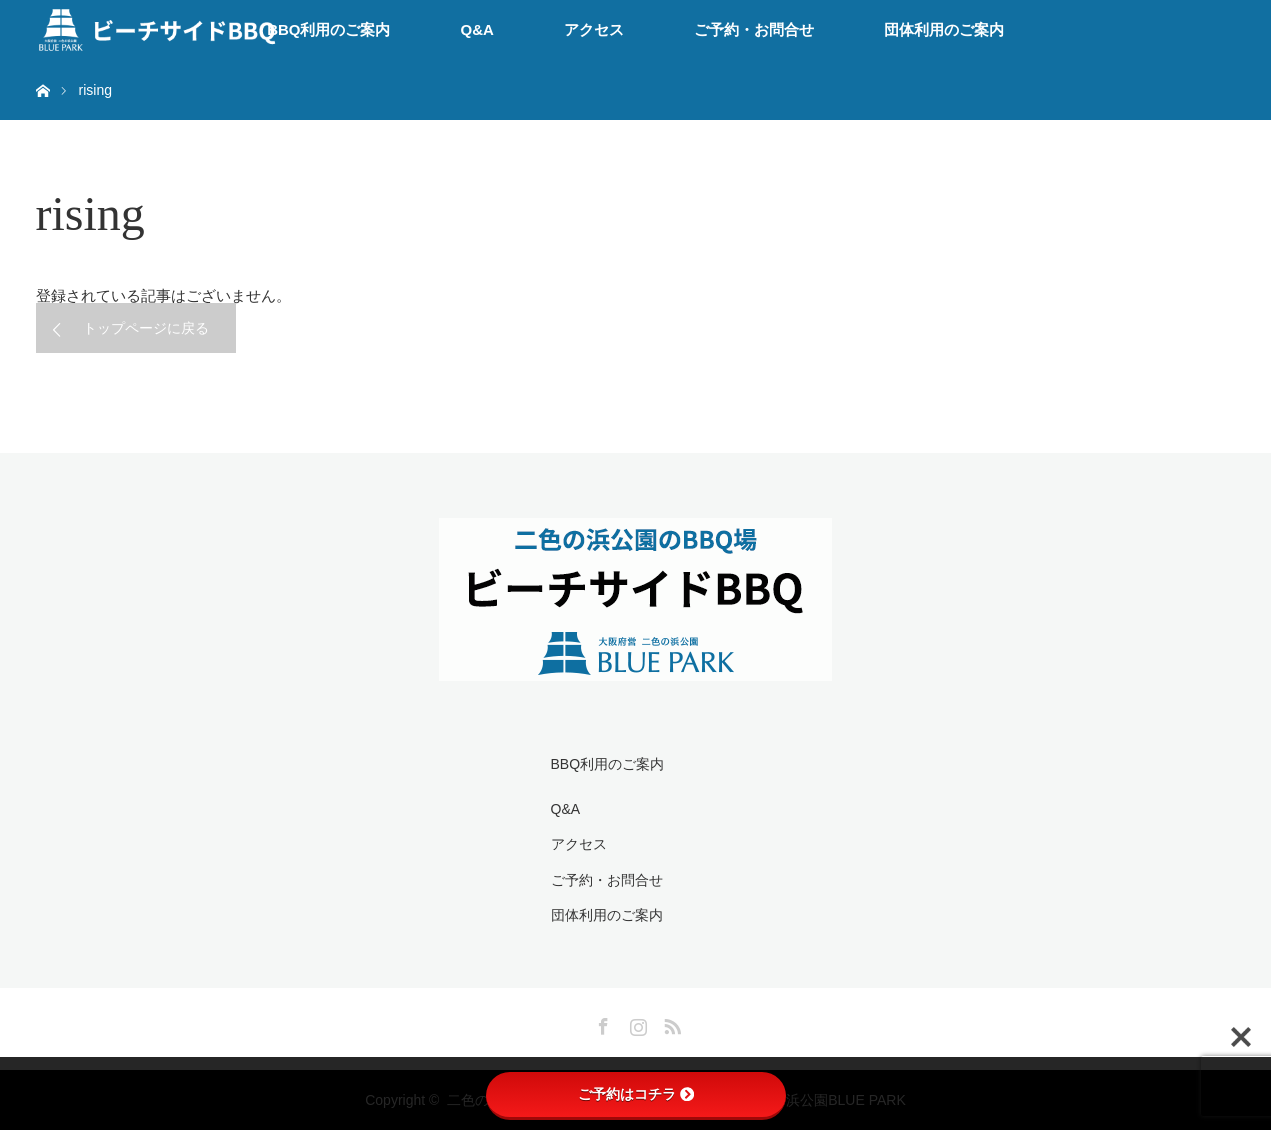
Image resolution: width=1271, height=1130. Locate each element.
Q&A (477, 29)
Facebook (601, 1023)
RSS (670, 1023)
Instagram (636, 1023)
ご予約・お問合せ (754, 29)
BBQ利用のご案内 (328, 29)
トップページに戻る (146, 328)
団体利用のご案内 (944, 29)
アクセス (594, 29)
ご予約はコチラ (636, 1094)
